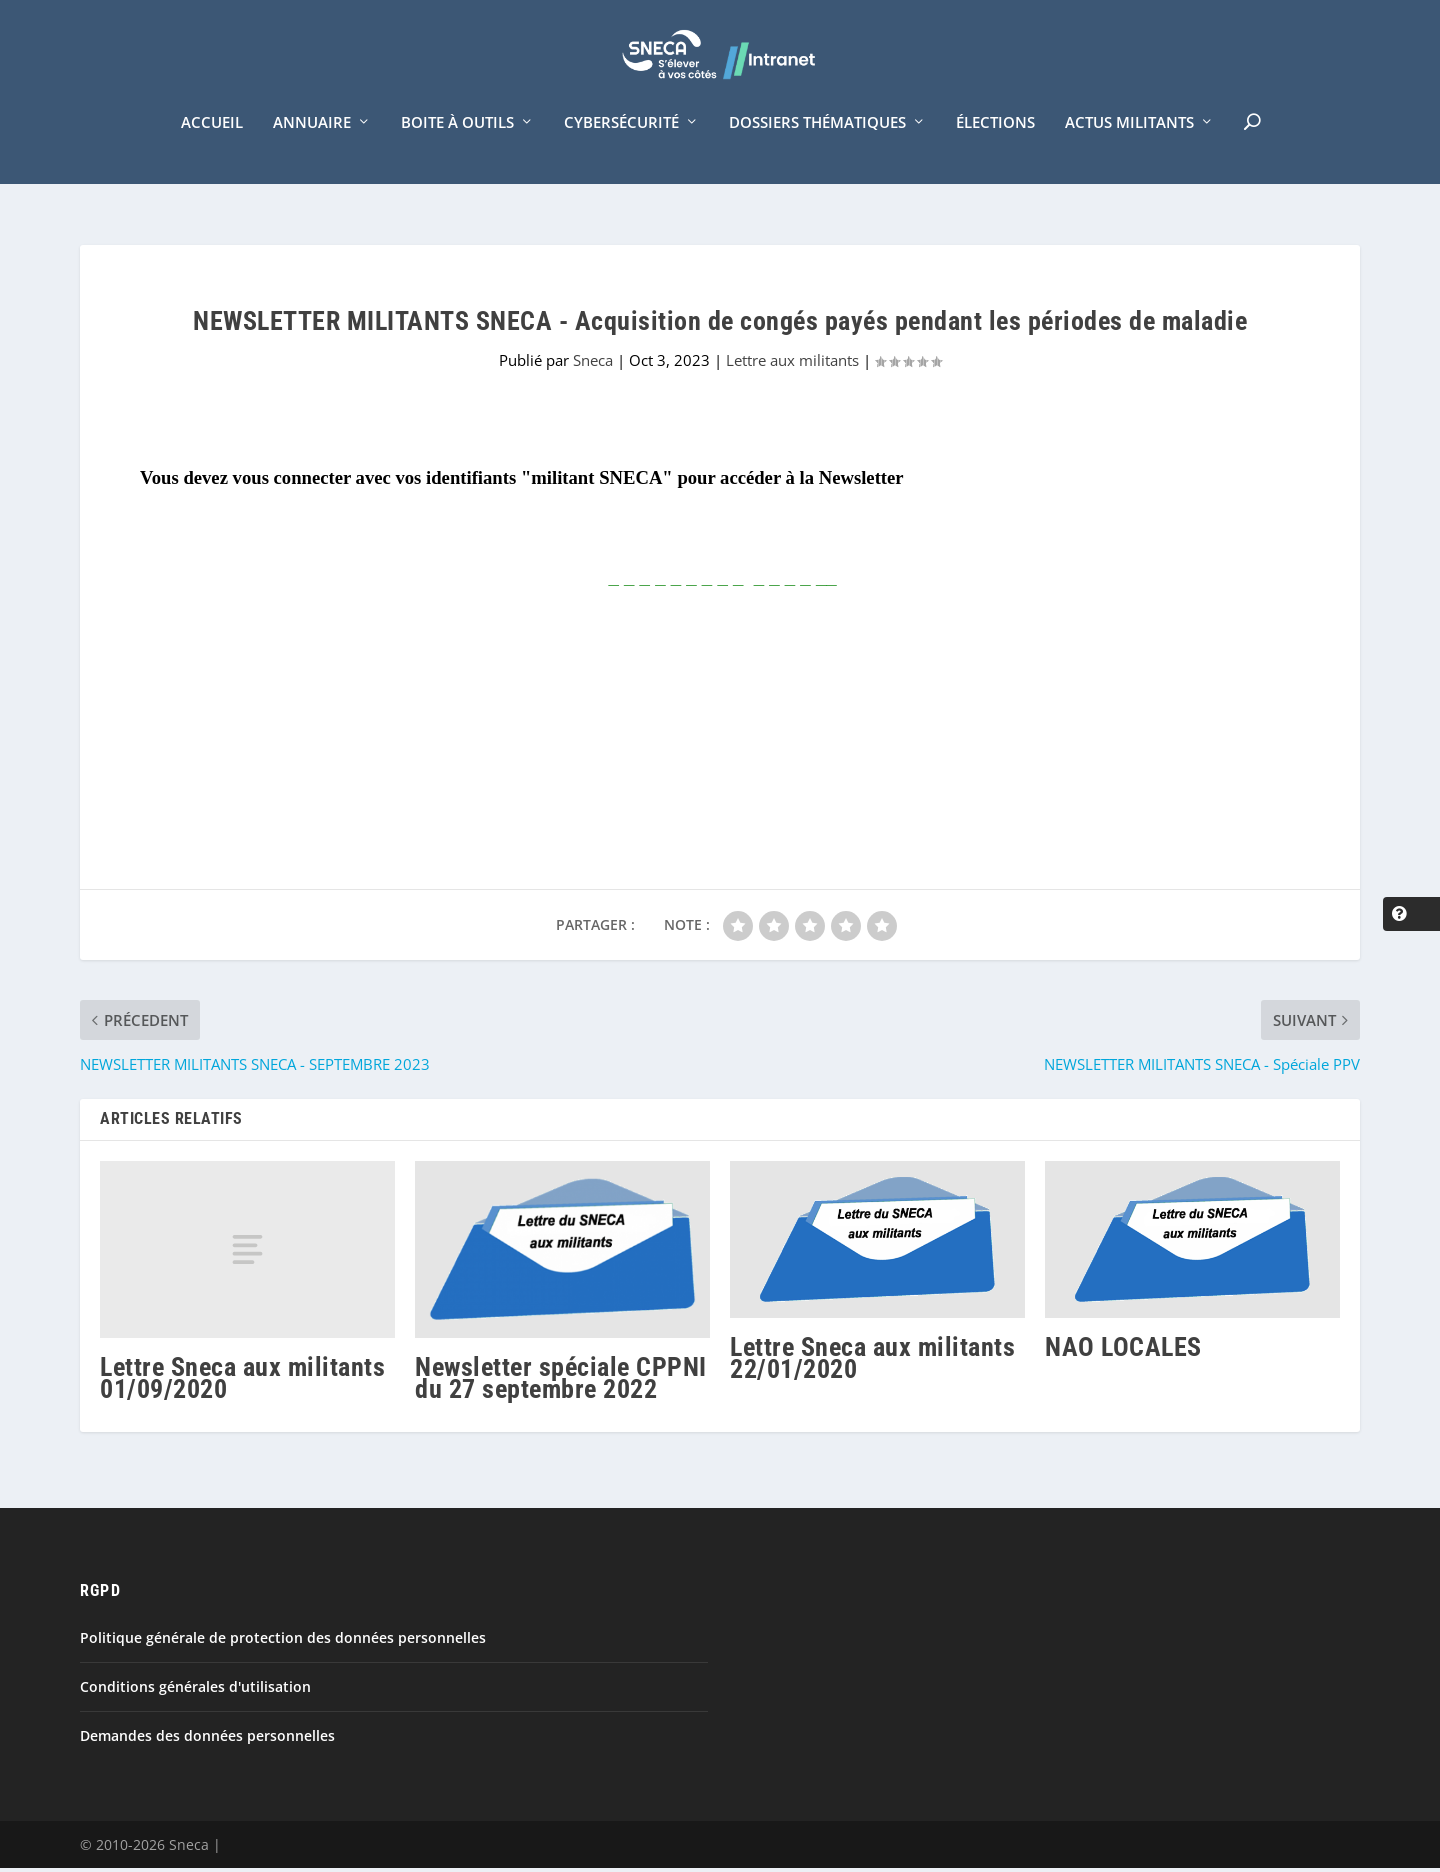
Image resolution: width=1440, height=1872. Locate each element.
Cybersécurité (621, 148)
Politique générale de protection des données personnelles (283, 1641)
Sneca (593, 365)
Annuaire (312, 148)
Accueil (212, 148)
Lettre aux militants (792, 365)
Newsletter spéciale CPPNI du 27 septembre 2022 (561, 1382)
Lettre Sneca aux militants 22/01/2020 (872, 1362)
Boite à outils (457, 148)
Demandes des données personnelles (207, 1740)
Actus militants (1129, 148)
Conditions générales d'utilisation (195, 1691)
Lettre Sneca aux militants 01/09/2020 (242, 1382)
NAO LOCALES (1123, 1351)
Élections (995, 148)
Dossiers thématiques (817, 148)
